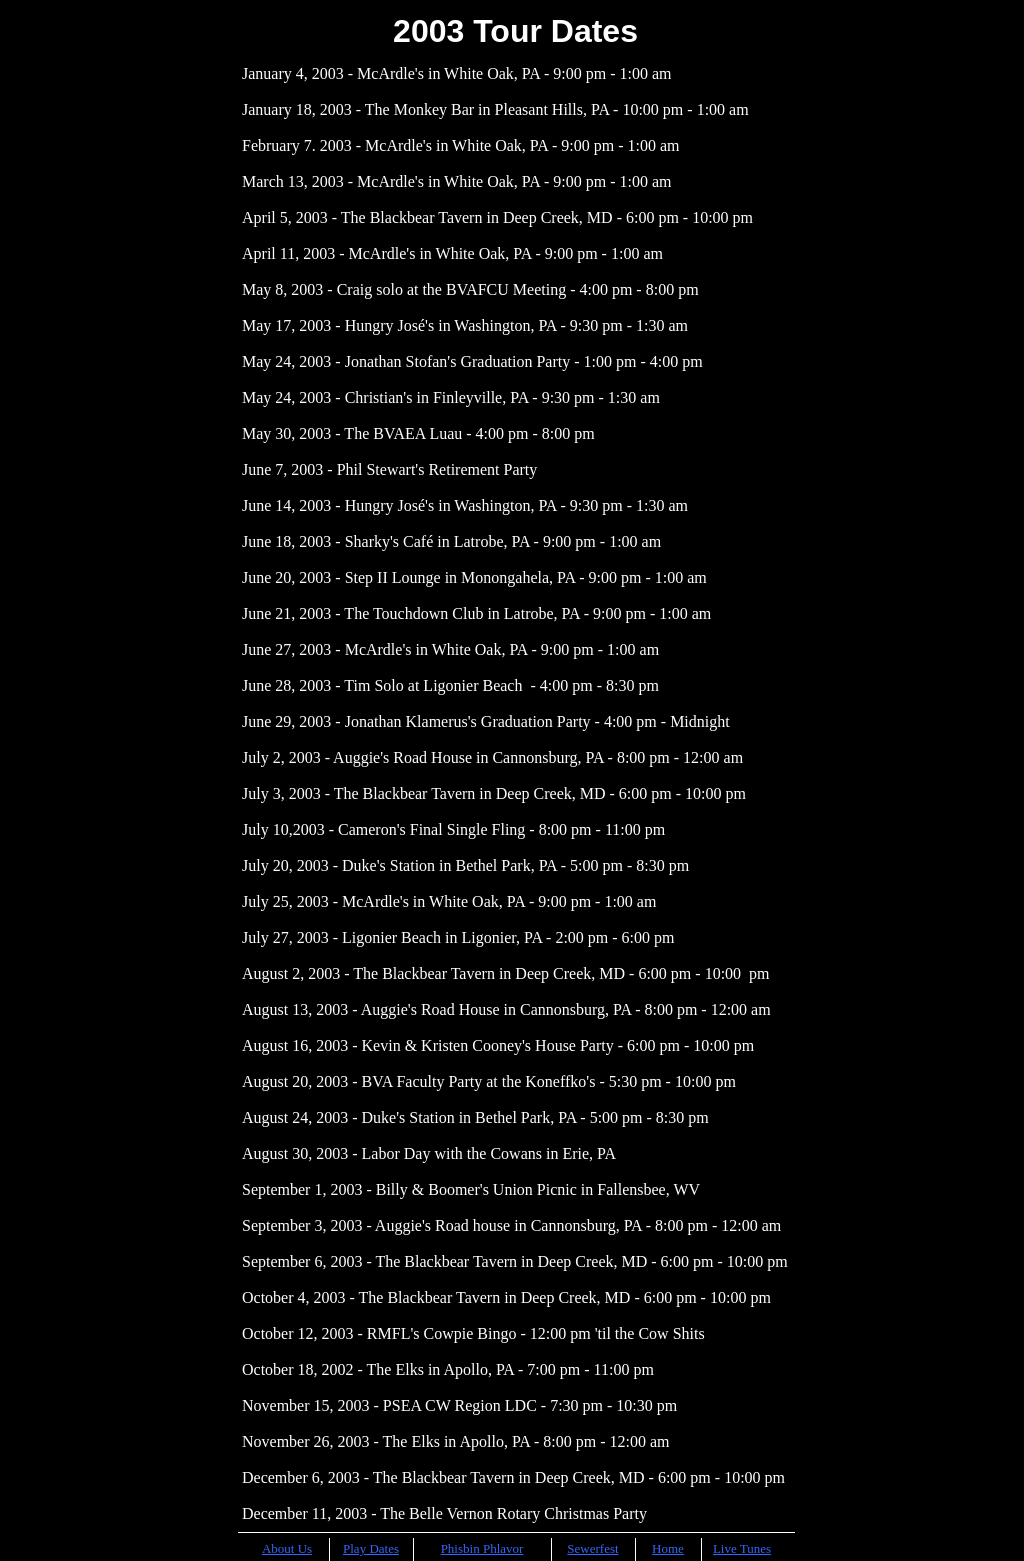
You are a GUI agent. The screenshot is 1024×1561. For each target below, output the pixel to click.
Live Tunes (742, 1548)
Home (668, 1548)
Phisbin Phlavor (482, 1548)
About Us (287, 1548)
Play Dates (371, 1548)
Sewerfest (592, 1548)
